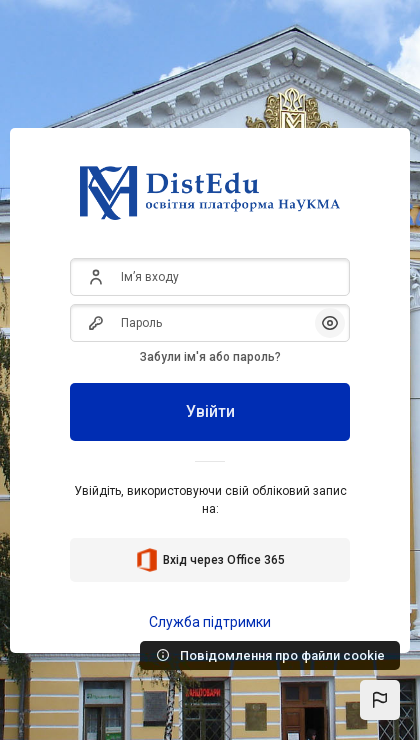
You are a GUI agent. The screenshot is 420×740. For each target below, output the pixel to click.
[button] (380, 700)
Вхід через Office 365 (210, 560)
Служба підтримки (210, 622)
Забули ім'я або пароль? (210, 357)
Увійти (210, 411)
